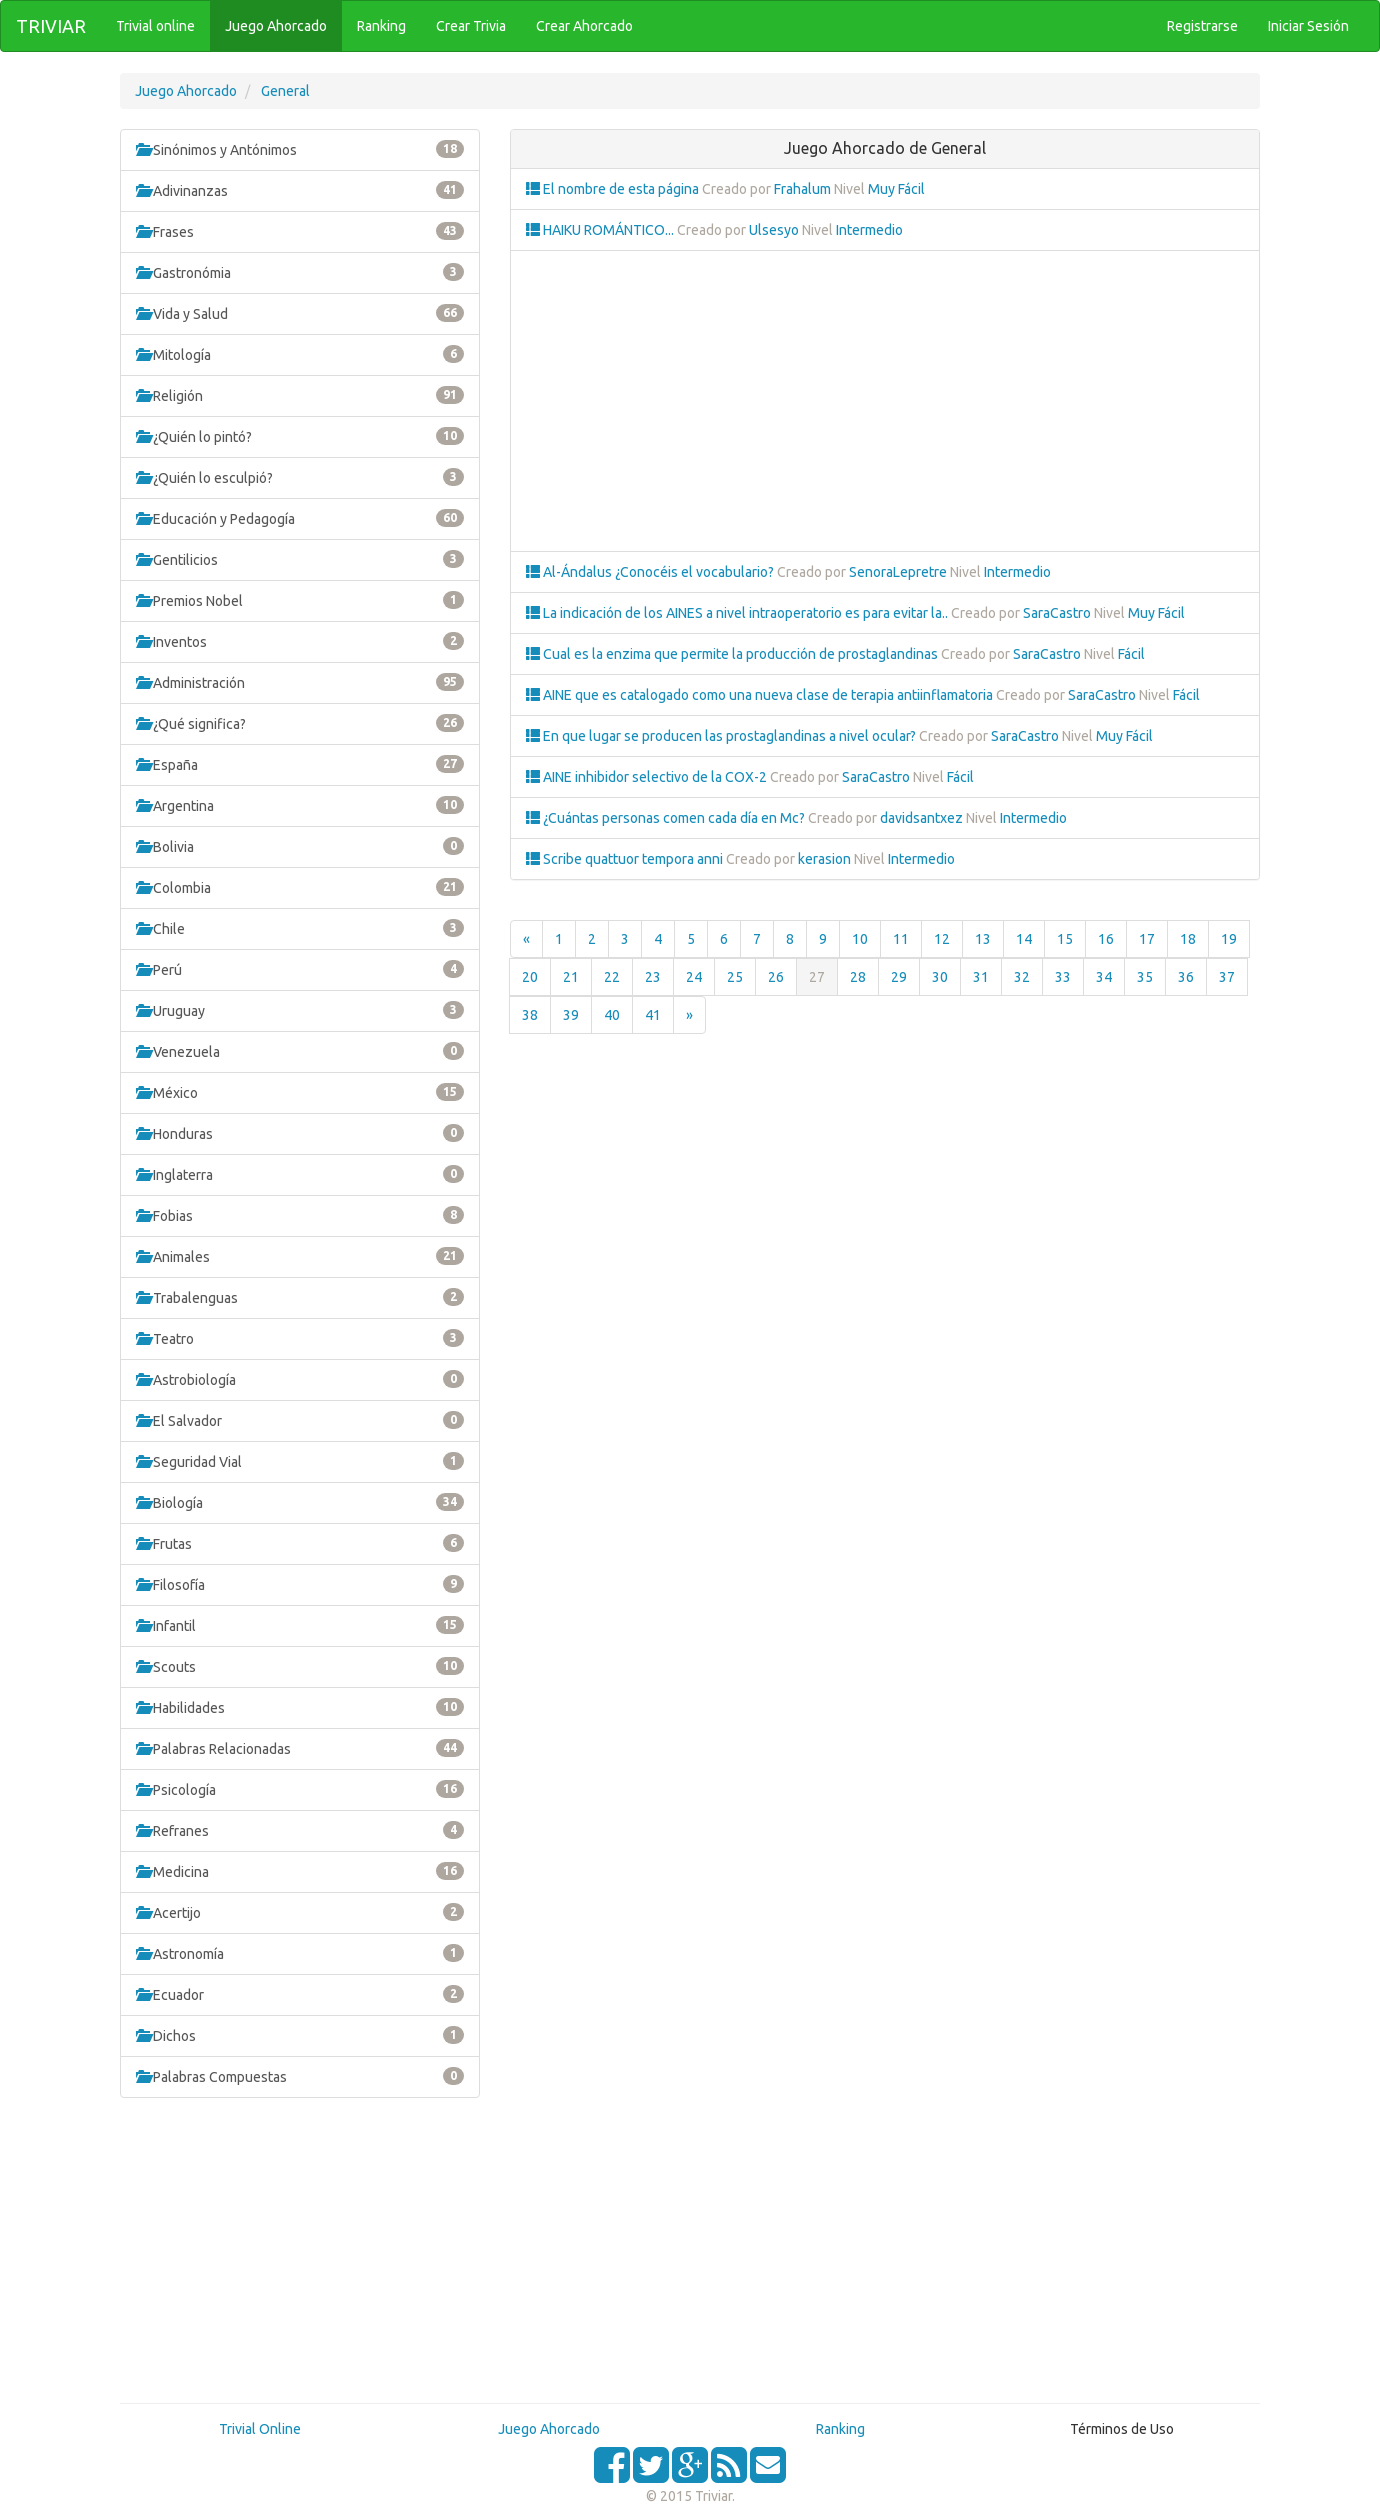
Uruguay (300, 1010)
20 (530, 977)
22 (612, 977)
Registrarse (1202, 26)
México (300, 1092)
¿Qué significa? (300, 723)
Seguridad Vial (300, 1461)
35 (1145, 977)
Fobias (300, 1215)
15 (1065, 939)
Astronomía (300, 1953)
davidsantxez (921, 818)
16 (1106, 939)
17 (1147, 939)
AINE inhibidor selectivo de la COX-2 (648, 777)
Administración (300, 682)
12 (942, 939)
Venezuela (300, 1051)
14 (1024, 939)
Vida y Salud (300, 313)
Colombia (300, 887)
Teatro (300, 1338)
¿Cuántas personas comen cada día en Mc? (667, 818)
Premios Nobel (300, 600)
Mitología (300, 354)
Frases (300, 231)
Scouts (300, 1666)
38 (530, 1015)
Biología (300, 1502)
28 (858, 977)
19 (1229, 939)
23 (653, 977)
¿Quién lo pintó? (300, 436)
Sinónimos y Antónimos (300, 149)
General (285, 91)
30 (940, 977)
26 (776, 977)
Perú (300, 969)
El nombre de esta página (614, 189)
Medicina (300, 1871)
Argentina (300, 805)
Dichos (300, 2035)
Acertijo (300, 1912)
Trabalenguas (300, 1297)
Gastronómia (300, 272)
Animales (300, 1256)
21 (571, 977)
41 (653, 1015)
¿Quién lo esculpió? (300, 477)
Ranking (840, 2429)
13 (983, 939)
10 (860, 939)
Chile (300, 928)
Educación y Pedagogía (300, 518)
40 (612, 1015)
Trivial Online (260, 2429)
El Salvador (300, 1420)
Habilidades (300, 1707)
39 (571, 1015)
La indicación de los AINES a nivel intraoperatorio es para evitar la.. (738, 613)
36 (1186, 977)
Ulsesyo (774, 230)
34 (1104, 977)
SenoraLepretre (898, 572)
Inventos (300, 641)
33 (1063, 977)
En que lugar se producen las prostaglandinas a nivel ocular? (722, 736)
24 (694, 977)
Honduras (300, 1133)
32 (1022, 977)
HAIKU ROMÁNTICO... (601, 230)
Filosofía (300, 1584)
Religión (300, 395)
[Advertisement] (300, 2258)
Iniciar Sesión (1308, 26)
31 (981, 977)
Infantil (300, 1625)
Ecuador (300, 1994)
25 (735, 977)
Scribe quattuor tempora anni (626, 859)
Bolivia (300, 846)
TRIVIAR (51, 26)
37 (1227, 977)
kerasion (824, 859)
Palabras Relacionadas (300, 1748)
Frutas (300, 1543)
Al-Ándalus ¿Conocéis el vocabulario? (651, 572)
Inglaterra (300, 1174)
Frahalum (802, 189)
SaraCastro (1057, 613)
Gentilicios (300, 559)
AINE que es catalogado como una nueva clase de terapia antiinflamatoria (761, 695)
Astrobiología (300, 1379)
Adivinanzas (300, 190)
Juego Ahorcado (186, 91)
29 (899, 977)
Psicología (300, 1789)
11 (901, 939)
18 (1188, 939)
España (300, 764)
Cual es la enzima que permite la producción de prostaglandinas (733, 654)
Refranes (300, 1830)
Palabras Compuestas (300, 2076)
